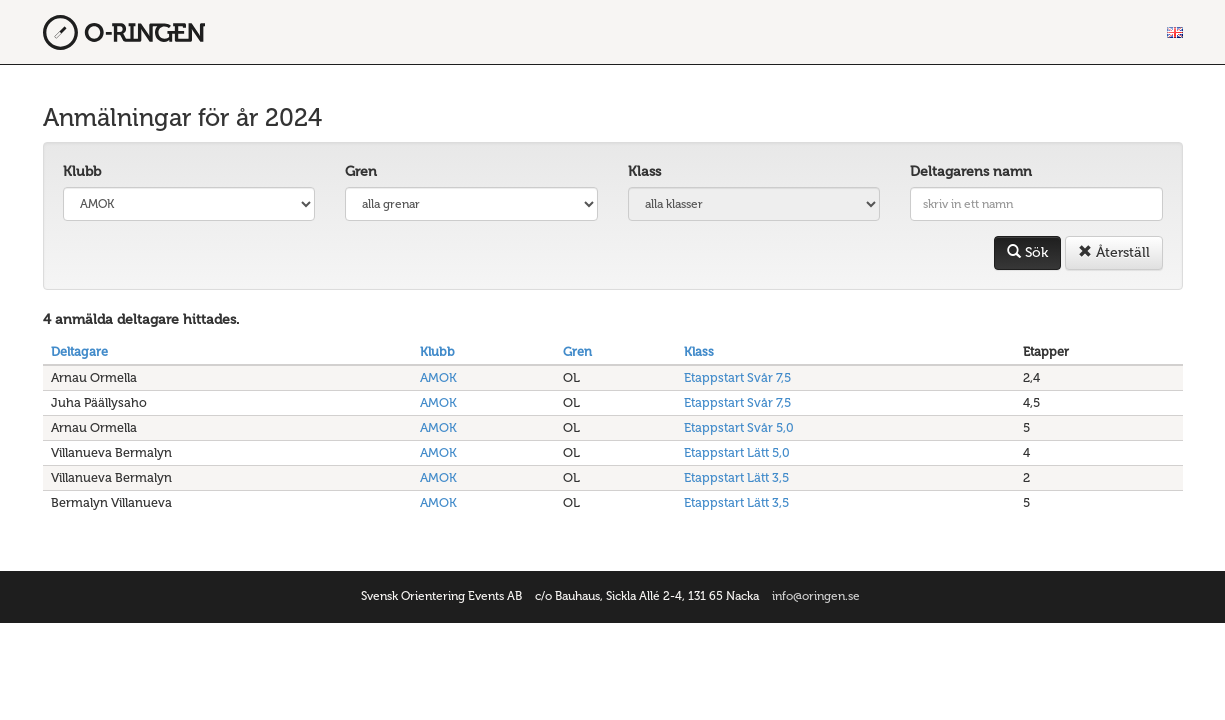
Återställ (1114, 252)
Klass (644, 171)
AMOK (438, 377)
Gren (361, 171)
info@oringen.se (816, 596)
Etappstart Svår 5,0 (739, 427)
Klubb (82, 171)
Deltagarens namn (971, 171)
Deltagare (79, 351)
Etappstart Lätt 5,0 (737, 452)
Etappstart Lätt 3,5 (736, 477)
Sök (1027, 252)
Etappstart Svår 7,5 (737, 377)
